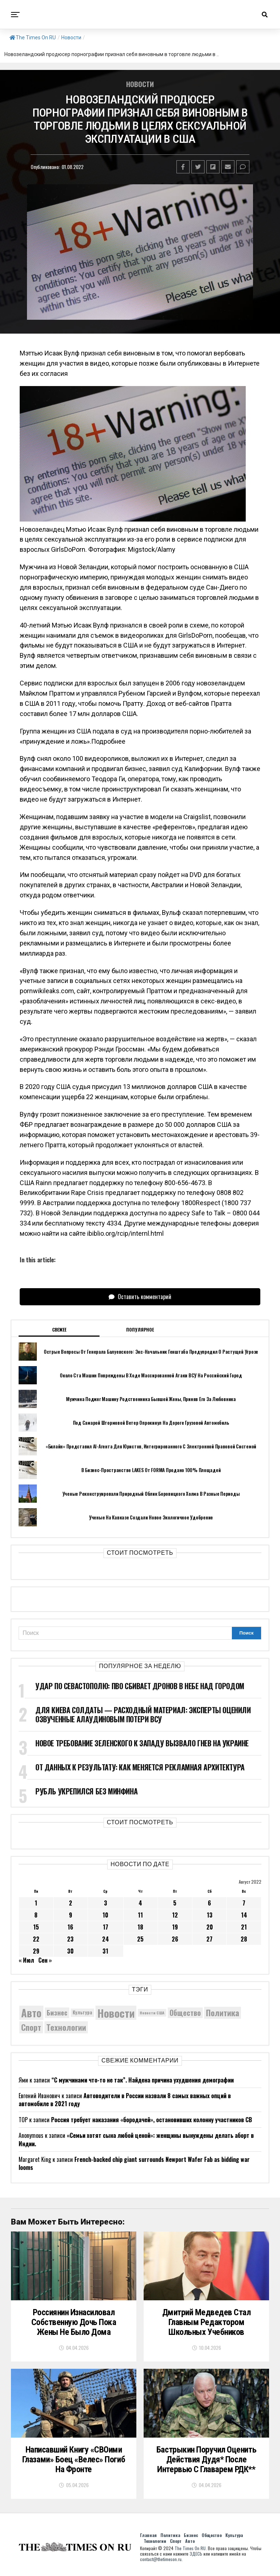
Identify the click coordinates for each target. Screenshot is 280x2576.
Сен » (45, 1960)
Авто (190, 2544)
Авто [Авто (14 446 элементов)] (31, 2012)
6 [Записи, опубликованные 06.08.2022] (209, 1903)
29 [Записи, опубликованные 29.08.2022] (36, 1951)
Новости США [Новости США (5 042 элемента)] (152, 2012)
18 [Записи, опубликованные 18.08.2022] (140, 1927)
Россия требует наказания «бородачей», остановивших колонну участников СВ (151, 2119)
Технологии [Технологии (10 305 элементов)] (66, 2027)
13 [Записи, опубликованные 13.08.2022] (210, 1915)
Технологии (155, 2544)
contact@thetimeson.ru (161, 2562)
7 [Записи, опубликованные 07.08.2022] (243, 1903)
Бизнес (191, 2538)
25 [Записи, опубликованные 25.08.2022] (140, 1939)
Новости (71, 37)
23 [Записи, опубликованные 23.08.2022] (70, 1939)
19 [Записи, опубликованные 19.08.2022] (175, 1927)
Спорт (176, 2544)
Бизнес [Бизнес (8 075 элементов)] (57, 2012)
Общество (212, 2538)
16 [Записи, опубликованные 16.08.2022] (70, 1927)
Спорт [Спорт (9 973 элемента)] (31, 2027)
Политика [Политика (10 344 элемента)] (222, 2012)
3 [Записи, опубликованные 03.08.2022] (105, 1903)
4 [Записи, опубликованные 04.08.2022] (140, 1903)
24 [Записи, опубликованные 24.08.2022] (105, 1939)
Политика (170, 2538)
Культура (234, 2538)
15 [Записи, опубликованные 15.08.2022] (36, 1927)
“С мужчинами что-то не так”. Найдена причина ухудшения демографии (142, 2080)
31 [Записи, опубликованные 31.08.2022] (105, 1951)
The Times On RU (32, 37)
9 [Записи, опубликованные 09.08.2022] (70, 1915)
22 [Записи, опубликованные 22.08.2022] (36, 1939)
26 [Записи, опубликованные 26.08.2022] (175, 1939)
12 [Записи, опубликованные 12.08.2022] (175, 1915)
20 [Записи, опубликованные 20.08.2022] (209, 1927)
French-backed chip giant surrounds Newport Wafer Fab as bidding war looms (134, 2163)
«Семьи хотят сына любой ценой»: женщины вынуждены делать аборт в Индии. (136, 2139)
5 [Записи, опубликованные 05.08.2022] (174, 1903)
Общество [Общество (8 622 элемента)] (185, 2012)
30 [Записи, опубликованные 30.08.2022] (70, 1951)
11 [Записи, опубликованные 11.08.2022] (140, 1915)
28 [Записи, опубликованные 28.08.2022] (244, 1939)
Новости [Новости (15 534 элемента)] (116, 2013)
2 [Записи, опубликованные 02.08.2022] (70, 1903)
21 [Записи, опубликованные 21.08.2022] (244, 1927)
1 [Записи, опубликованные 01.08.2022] (36, 1903)
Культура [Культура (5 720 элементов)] (82, 2012)
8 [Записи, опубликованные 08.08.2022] (36, 1915)
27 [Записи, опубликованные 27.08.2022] (209, 1939)
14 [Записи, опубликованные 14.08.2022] (244, 1915)
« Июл (26, 1960)
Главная (148, 2538)
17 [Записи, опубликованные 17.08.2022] (105, 1927)
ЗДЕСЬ (196, 2557)
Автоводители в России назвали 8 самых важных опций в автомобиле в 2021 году (125, 2099)
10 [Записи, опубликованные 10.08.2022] (105, 1915)
